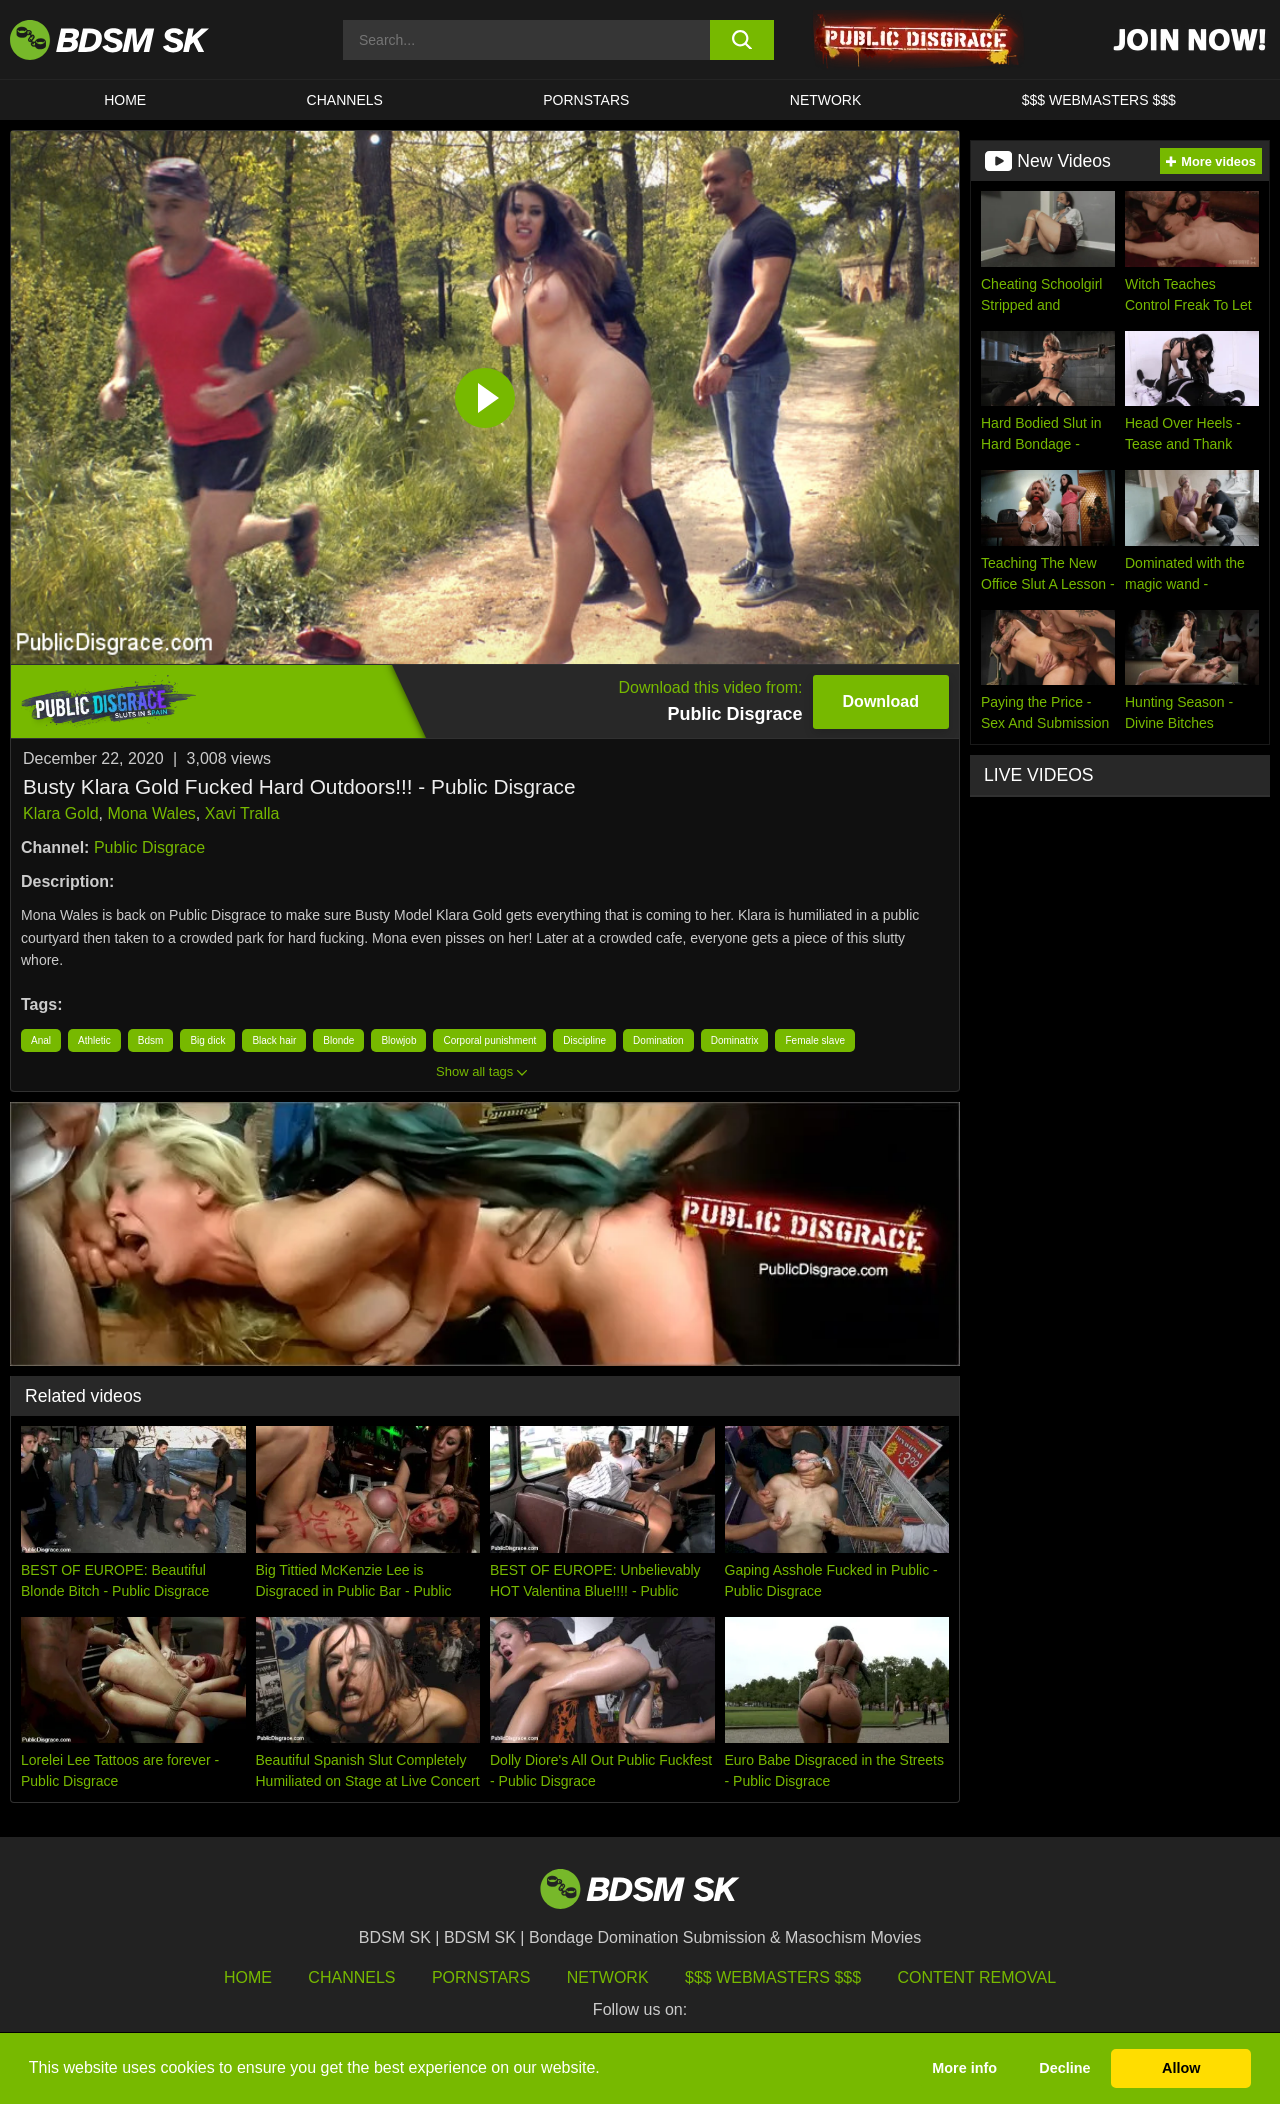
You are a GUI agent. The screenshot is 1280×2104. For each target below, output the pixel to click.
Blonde (338, 1040)
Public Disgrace (149, 847)
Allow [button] (1181, 2068)
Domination (658, 1040)
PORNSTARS (586, 100)
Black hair (274, 1040)
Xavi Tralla (242, 813)
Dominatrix (735, 1040)
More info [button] (964, 2068)
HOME (125, 100)
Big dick (207, 1040)
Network (826, 100)
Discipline (584, 1040)
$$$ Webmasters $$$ (773, 1977)
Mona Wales (151, 813)
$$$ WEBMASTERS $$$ (1099, 100)
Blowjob (398, 1040)
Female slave (814, 1040)
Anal (41, 1040)
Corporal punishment (489, 1040)
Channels (351, 1977)
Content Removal (977, 1977)
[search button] (742, 40)
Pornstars (481, 1977)
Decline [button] (1064, 2068)
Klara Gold (61, 813)
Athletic (94, 1040)
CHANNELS (345, 100)
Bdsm (151, 1040)
